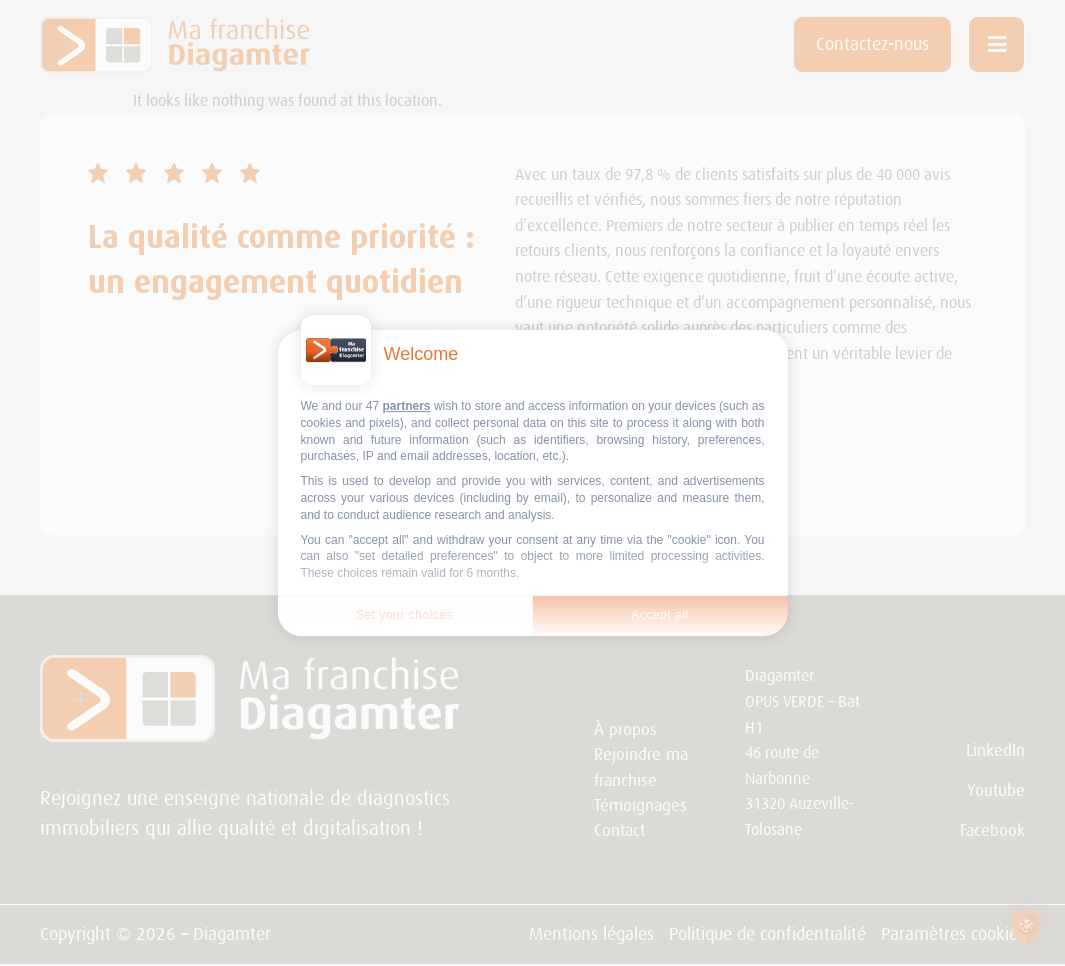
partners (407, 406)
